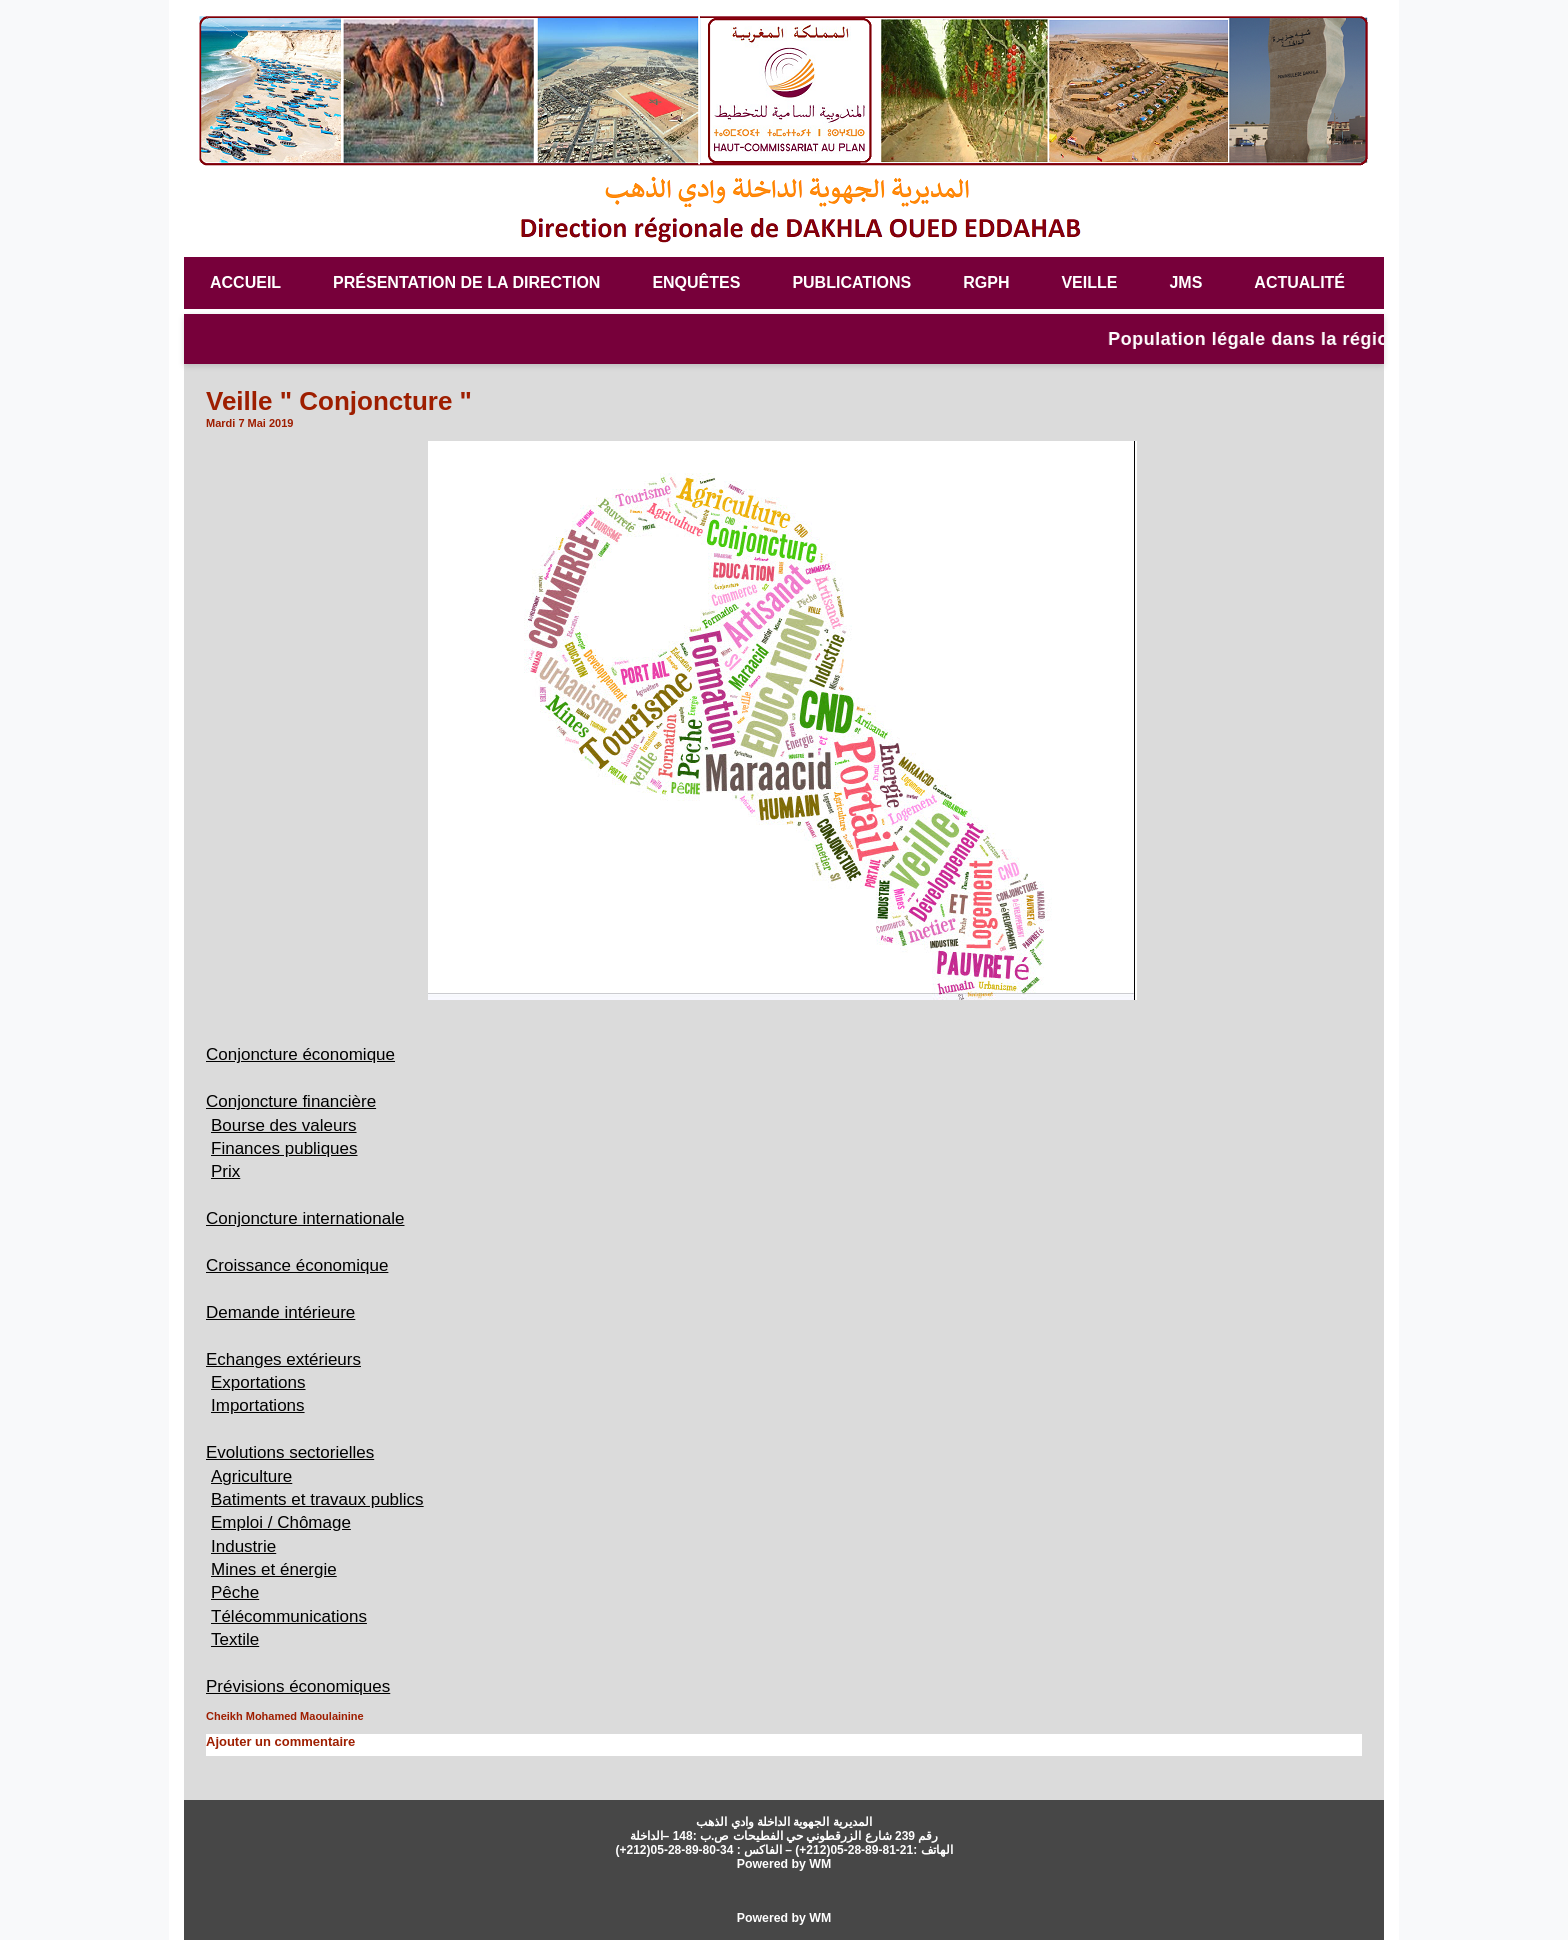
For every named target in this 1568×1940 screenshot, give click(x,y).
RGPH (986, 282)
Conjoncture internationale (311, 1218)
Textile (236, 1639)
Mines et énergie (277, 1569)
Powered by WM (784, 1863)
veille (1089, 282)
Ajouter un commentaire (275, 1741)
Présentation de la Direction (466, 282)
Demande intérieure (285, 1312)
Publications (851, 282)
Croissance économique (302, 1265)
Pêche (236, 1592)
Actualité (1299, 282)
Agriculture (253, 1476)
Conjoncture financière (296, 1101)
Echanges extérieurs (288, 1359)
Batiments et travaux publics (323, 1499)
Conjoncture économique (306, 1054)
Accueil (245, 282)
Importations (260, 1405)
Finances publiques (288, 1148)
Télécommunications (293, 1616)
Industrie (245, 1546)
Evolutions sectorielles (295, 1452)
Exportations (261, 1382)
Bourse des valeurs (288, 1125)
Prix (226, 1171)
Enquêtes (696, 282)
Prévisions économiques (303, 1686)
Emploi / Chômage (285, 1522)
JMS (1185, 282)
